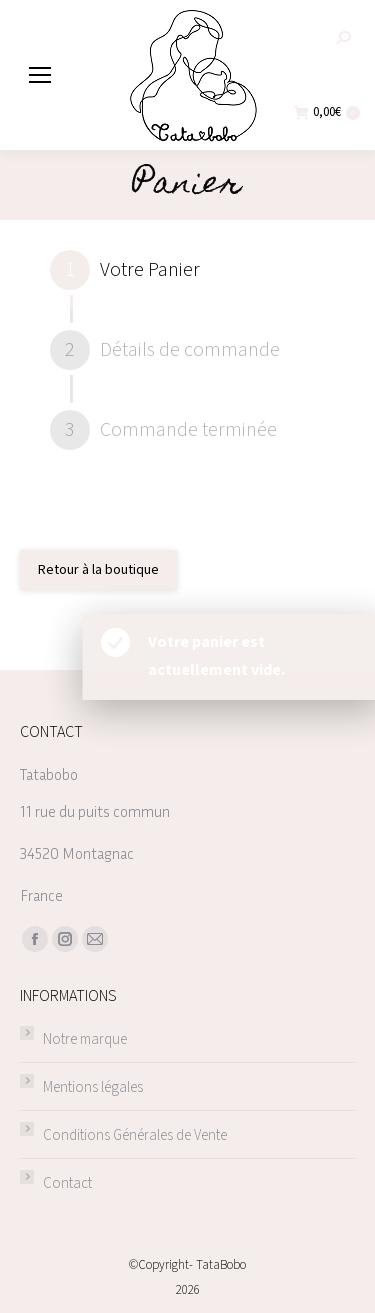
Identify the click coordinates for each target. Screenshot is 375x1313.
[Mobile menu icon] (40, 75)
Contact (67, 1183)
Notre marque (85, 1039)
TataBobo (221, 1265)
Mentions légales (93, 1087)
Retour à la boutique (98, 570)
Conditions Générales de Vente (135, 1135)
